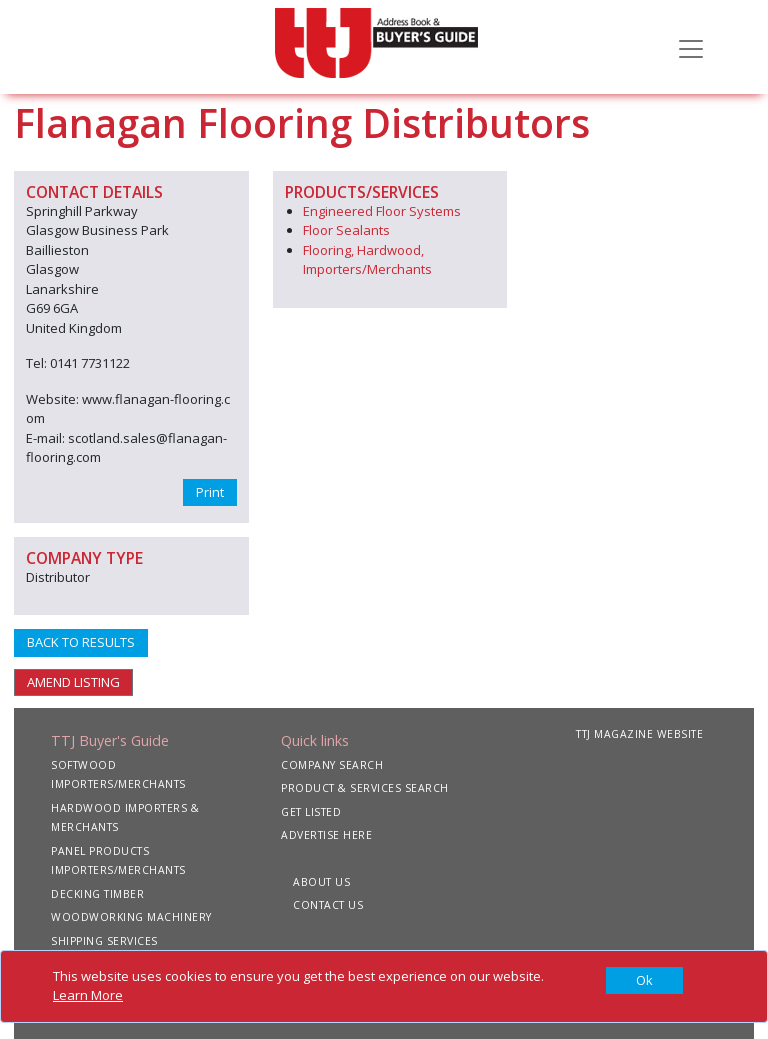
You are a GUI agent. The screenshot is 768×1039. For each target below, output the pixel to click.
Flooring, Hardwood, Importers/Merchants (367, 260)
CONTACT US (328, 905)
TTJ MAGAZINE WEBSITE (639, 734)
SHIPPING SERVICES (104, 941)
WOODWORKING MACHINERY (131, 917)
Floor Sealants (346, 230)
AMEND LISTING (73, 682)
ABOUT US (321, 882)
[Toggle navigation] (691, 47)
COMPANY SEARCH (332, 765)
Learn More (88, 995)
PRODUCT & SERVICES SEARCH (365, 788)
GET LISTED (311, 812)
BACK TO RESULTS (81, 642)
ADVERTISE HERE (326, 835)
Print (210, 492)
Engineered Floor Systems (382, 211)
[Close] (644, 981)
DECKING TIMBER (97, 894)
